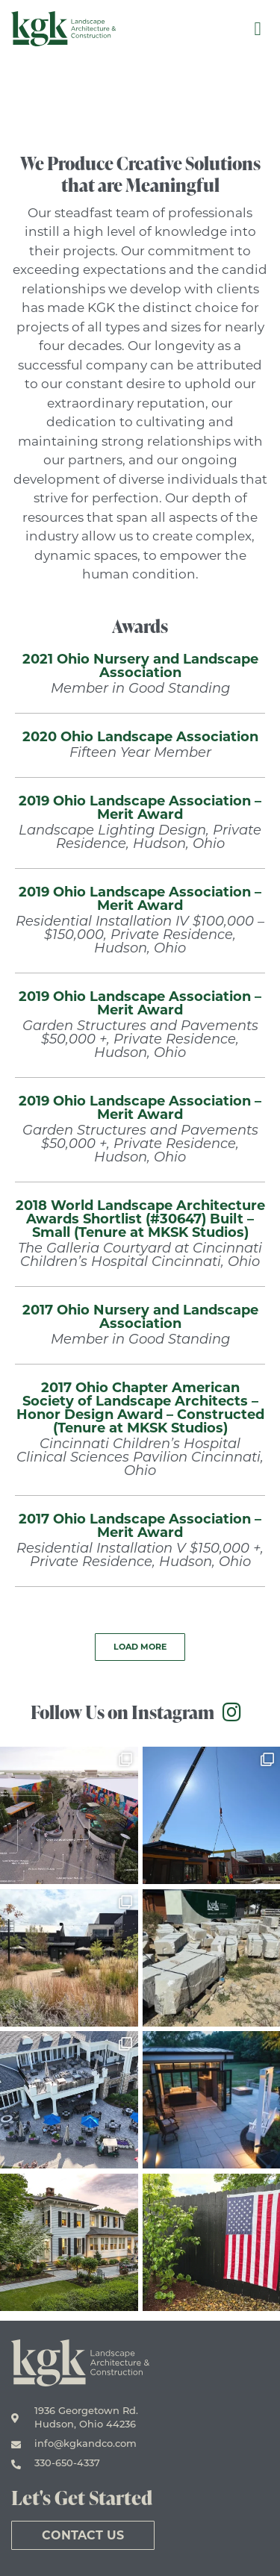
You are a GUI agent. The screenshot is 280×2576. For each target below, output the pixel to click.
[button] (140, 1647)
